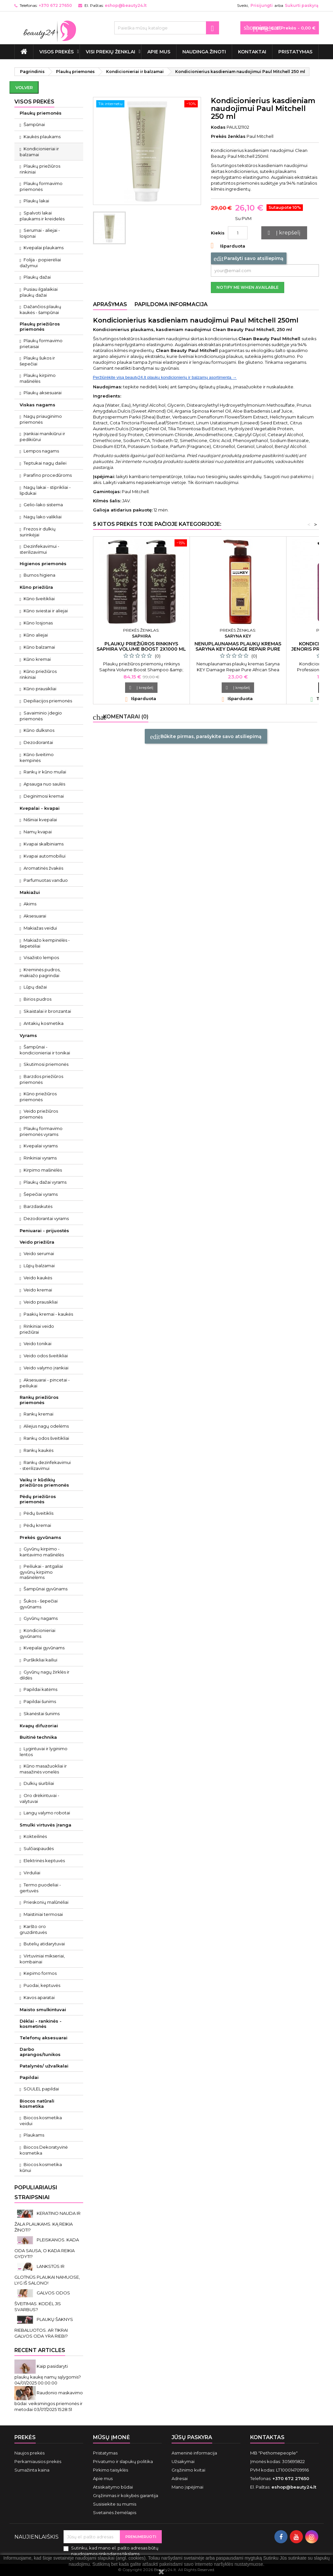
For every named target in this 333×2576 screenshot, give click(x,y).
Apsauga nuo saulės (44, 784)
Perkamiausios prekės (37, 2461)
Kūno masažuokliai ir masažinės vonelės (43, 1768)
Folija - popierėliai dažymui (40, 262)
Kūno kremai (37, 659)
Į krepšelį (283, 233)
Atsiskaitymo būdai (113, 2487)
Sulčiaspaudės (39, 1848)
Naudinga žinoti (204, 52)
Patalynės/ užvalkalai (44, 2065)
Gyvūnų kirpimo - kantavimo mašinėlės (42, 1551)
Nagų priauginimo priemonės (41, 419)
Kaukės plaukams (42, 136)
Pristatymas (295, 52)
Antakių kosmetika (44, 1023)
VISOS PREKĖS (56, 52)
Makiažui (30, 892)
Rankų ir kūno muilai (45, 771)
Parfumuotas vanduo (46, 880)
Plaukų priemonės (41, 113)
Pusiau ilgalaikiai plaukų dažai (39, 292)
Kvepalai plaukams (44, 247)
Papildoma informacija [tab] (171, 304)
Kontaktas (267, 2437)
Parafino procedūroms (48, 475)
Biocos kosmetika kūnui (41, 2167)
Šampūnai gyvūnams (45, 1588)
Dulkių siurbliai (39, 1783)
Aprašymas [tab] (110, 304)
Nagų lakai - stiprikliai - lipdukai (45, 490)
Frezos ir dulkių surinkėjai (38, 531)
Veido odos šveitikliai (46, 1355)
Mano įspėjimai (187, 2487)
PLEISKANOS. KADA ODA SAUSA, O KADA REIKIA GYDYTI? (46, 2248)
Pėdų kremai (37, 1525)
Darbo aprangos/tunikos (40, 2052)
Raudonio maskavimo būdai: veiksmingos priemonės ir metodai (48, 2401)
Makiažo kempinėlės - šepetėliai (45, 943)
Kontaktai (252, 52)
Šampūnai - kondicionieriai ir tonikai (45, 1049)
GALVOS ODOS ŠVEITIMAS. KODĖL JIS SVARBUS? (42, 2301)
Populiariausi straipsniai (35, 2192)
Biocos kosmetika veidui (41, 2120)
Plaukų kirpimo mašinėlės (38, 378)
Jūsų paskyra (192, 2437)
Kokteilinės (35, 1836)
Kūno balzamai (39, 647)
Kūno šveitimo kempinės (37, 757)
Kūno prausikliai (40, 688)
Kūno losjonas (38, 622)
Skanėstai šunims (42, 1713)
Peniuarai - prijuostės (44, 1230)
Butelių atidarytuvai (44, 1943)
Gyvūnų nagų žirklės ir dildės (45, 1674)
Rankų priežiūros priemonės (39, 1400)
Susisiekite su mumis (114, 2504)
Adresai (180, 2478)
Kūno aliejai (36, 635)
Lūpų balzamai (39, 1265)
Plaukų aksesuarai (43, 392)
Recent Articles (39, 2350)
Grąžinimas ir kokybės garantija (125, 2495)
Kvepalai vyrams (41, 1145)
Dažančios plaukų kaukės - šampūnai (41, 309)
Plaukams (34, 2135)
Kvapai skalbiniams (44, 843)
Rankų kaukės (38, 1450)
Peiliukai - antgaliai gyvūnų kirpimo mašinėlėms (41, 1572)
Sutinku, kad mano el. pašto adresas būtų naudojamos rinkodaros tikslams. (114, 2550)
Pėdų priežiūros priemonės (38, 1499)
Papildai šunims (40, 1701)
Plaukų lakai (36, 200)
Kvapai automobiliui (44, 856)
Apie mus (158, 52)
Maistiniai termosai (43, 1914)
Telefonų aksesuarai (43, 2037)
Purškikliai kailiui (40, 1659)
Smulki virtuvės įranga (45, 1824)
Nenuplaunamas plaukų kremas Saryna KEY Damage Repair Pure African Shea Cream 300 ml (237, 649)
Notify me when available (247, 287)
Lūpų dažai (35, 987)
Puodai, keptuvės (42, 1985)
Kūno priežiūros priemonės (38, 1096)
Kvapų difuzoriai (39, 1725)
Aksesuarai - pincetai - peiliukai (45, 1382)
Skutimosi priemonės (46, 1064)
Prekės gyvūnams (40, 1537)
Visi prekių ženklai (110, 52)
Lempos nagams (41, 451)
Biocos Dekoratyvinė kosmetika (44, 2150)
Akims (30, 903)
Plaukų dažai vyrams (45, 1182)
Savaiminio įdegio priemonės (41, 715)
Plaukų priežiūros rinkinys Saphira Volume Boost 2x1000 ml (141, 646)
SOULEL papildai (41, 2088)
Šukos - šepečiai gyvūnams (39, 1603)
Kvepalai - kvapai (40, 808)
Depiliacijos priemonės (48, 700)
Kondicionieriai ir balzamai (39, 151)
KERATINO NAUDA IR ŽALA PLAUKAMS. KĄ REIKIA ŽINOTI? (47, 2222)
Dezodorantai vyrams (46, 1218)
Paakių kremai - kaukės (48, 1314)
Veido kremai (38, 1289)
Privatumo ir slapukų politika (123, 2461)
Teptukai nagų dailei (45, 463)
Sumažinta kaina (31, 2470)
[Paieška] (166, 27)
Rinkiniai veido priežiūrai (37, 1329)
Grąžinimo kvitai (188, 2470)
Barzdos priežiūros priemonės (42, 1079)
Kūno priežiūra (36, 587)
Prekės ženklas (228, 136)
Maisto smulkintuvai (43, 2009)
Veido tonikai (37, 1343)
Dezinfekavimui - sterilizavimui (40, 549)
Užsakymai (183, 2461)
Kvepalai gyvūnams (44, 1647)
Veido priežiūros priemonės (39, 1114)
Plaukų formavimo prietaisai (41, 343)
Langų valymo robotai (47, 1812)
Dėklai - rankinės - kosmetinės (41, 2023)
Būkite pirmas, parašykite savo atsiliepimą (206, 736)
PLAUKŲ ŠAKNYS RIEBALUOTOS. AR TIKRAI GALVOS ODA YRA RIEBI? (43, 2328)
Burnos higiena (39, 575)
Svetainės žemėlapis (114, 2512)
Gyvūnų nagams (41, 1618)
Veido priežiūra (37, 1242)
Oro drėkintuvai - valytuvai (40, 1798)
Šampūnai (34, 124)
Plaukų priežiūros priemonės (40, 326)
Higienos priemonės (43, 563)
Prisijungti (261, 5)
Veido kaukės (38, 1277)
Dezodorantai (38, 742)
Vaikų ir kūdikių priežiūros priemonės (44, 1482)
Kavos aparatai (39, 1997)
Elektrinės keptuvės (44, 1860)
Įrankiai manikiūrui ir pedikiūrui (42, 436)
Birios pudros (37, 999)
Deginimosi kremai (44, 796)
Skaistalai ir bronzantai (47, 1011)
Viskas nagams (37, 404)
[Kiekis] (238, 232)
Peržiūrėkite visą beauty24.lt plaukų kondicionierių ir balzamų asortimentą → (165, 377)
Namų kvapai (38, 831)
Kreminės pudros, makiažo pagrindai (40, 972)
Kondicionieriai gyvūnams (38, 1633)
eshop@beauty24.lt (126, 5)
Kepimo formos (40, 1973)
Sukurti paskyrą (301, 5)
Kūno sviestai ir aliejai (46, 610)
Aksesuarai (35, 915)
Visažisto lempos (41, 957)
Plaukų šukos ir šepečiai (37, 360)
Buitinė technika (38, 1737)
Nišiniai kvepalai (40, 819)
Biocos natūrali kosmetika (37, 2103)
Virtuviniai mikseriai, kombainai (42, 1958)
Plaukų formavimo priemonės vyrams (41, 1131)
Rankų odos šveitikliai (46, 1438)
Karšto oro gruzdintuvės (33, 1929)
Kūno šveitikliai (39, 598)
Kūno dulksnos (39, 730)
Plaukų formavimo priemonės (41, 186)
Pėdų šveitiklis (38, 1513)
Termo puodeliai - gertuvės (40, 1887)
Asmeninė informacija (194, 2453)
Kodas (218, 127)
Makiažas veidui (40, 928)
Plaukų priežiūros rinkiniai (40, 169)
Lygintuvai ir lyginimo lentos (44, 1751)
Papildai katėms (40, 1689)
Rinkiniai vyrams (40, 1157)
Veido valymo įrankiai (46, 1367)
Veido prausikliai (41, 1302)
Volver (24, 87)
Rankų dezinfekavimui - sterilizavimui (45, 1465)
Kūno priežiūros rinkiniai (38, 674)
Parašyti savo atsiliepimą (249, 258)
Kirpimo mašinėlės (43, 1170)
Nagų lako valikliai (43, 516)
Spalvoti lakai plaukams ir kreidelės (42, 215)
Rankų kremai (38, 1414)
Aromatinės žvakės (43, 868)
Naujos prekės (29, 2453)
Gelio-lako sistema (43, 504)
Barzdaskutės (38, 1206)
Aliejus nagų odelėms (46, 1426)
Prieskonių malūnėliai (46, 1902)
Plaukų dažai (37, 277)
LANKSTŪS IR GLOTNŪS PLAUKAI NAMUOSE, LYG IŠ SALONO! (47, 2275)
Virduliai (32, 1872)
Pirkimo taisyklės (110, 2470)
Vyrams (28, 1035)
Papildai (29, 2077)
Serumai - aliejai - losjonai (40, 233)
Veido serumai (39, 1253)
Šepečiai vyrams (41, 1194)
